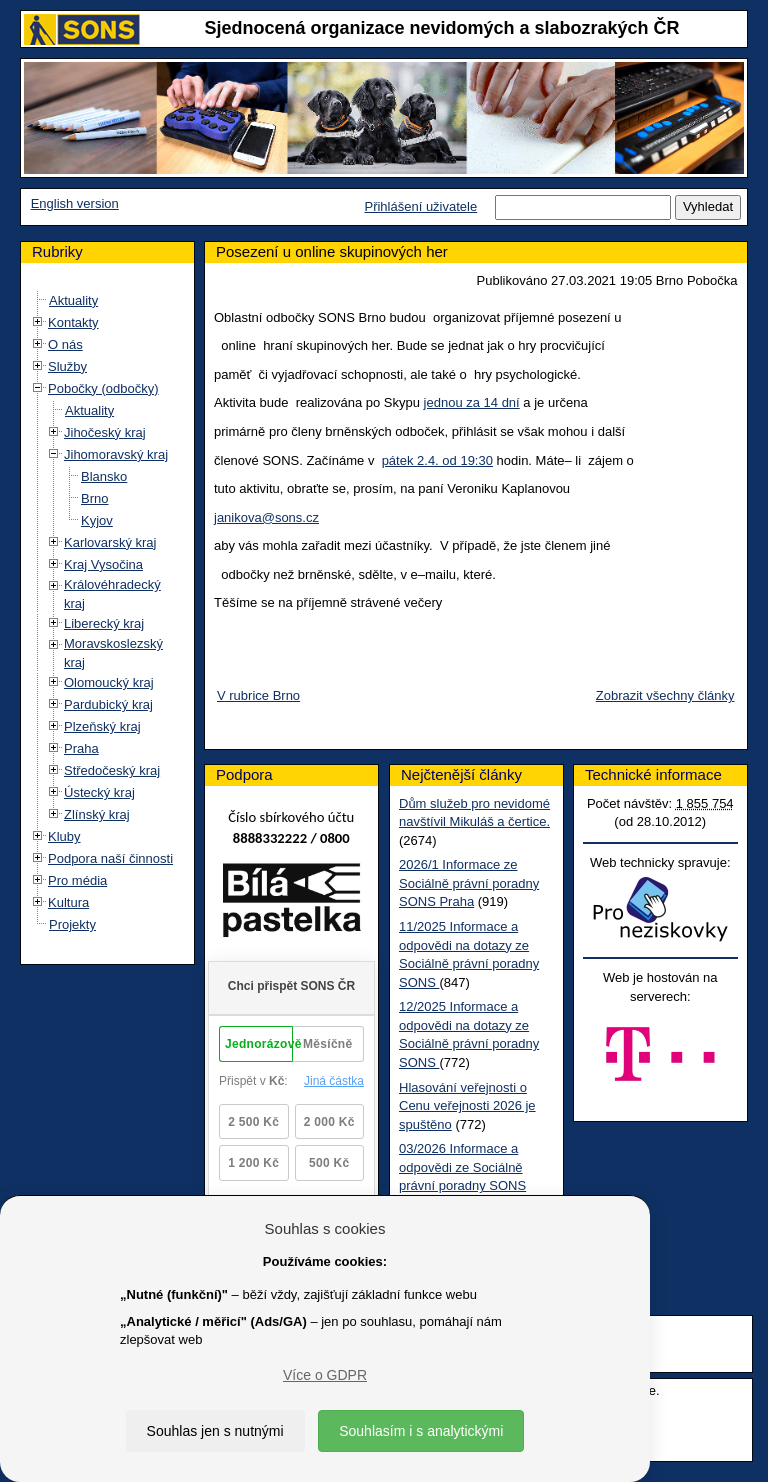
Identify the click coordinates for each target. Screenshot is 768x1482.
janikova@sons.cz (266, 517)
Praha (81, 748)
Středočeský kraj (112, 770)
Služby (67, 366)
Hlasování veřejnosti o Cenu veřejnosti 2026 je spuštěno (467, 1106)
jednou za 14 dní (472, 402)
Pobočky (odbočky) (103, 388)
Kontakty (73, 322)
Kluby (64, 836)
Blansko (104, 476)
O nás (65, 344)
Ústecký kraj (99, 792)
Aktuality (73, 300)
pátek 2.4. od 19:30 (437, 460)
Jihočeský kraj (105, 432)
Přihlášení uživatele (420, 206)
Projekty (72, 924)
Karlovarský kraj (110, 542)
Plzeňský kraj (102, 726)
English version (75, 203)
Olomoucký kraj (109, 682)
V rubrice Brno (258, 695)
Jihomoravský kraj (116, 454)
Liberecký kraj (104, 623)
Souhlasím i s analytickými (421, 1431)
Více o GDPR (325, 1375)
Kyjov (97, 520)
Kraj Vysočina (103, 564)
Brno (94, 498)
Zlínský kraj (97, 814)
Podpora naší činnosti (110, 858)
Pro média (77, 880)
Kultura (68, 902)
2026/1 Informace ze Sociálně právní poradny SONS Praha (469, 883)
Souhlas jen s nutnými (215, 1431)
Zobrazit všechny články (665, 695)
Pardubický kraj (108, 704)
